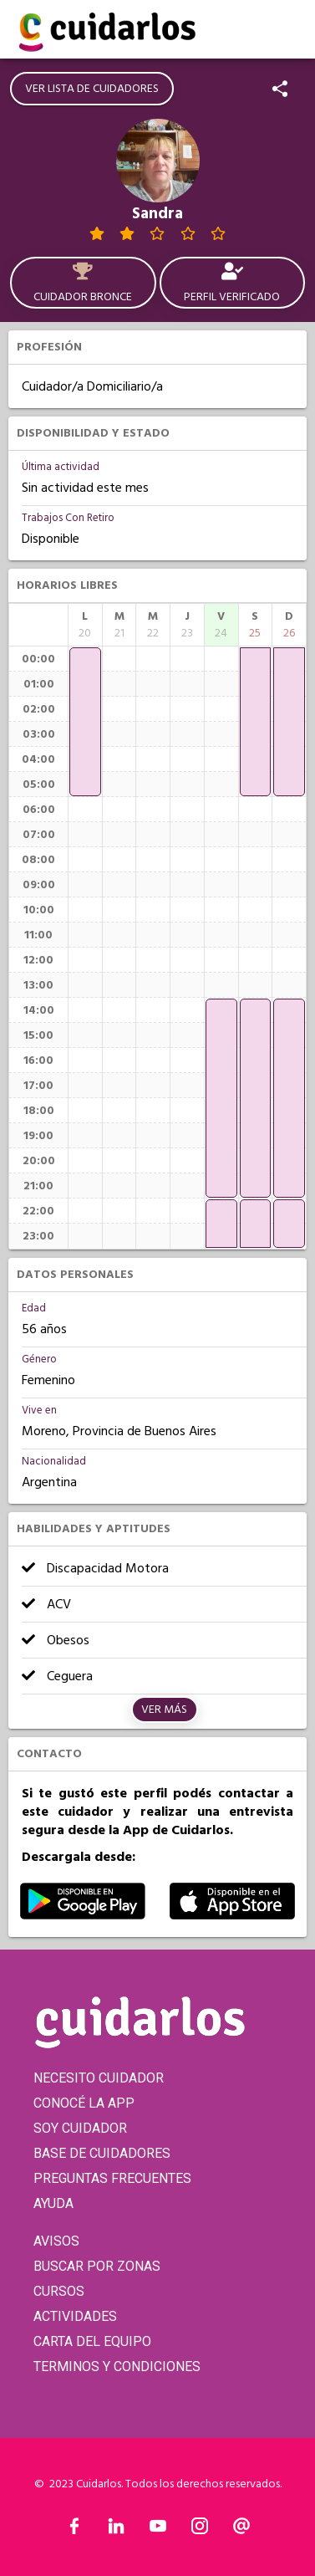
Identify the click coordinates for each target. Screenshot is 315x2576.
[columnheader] (85, 625)
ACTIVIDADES (75, 2316)
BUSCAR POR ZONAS (96, 2266)
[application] (85, 721)
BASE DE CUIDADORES (101, 2153)
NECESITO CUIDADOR (98, 2078)
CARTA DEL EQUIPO (92, 2341)
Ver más (164, 1709)
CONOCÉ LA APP (84, 2103)
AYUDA (53, 2203)
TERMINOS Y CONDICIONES (117, 2366)
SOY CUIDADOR (80, 2128)
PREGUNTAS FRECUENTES (112, 2178)
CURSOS (58, 2291)
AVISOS (56, 2241)
